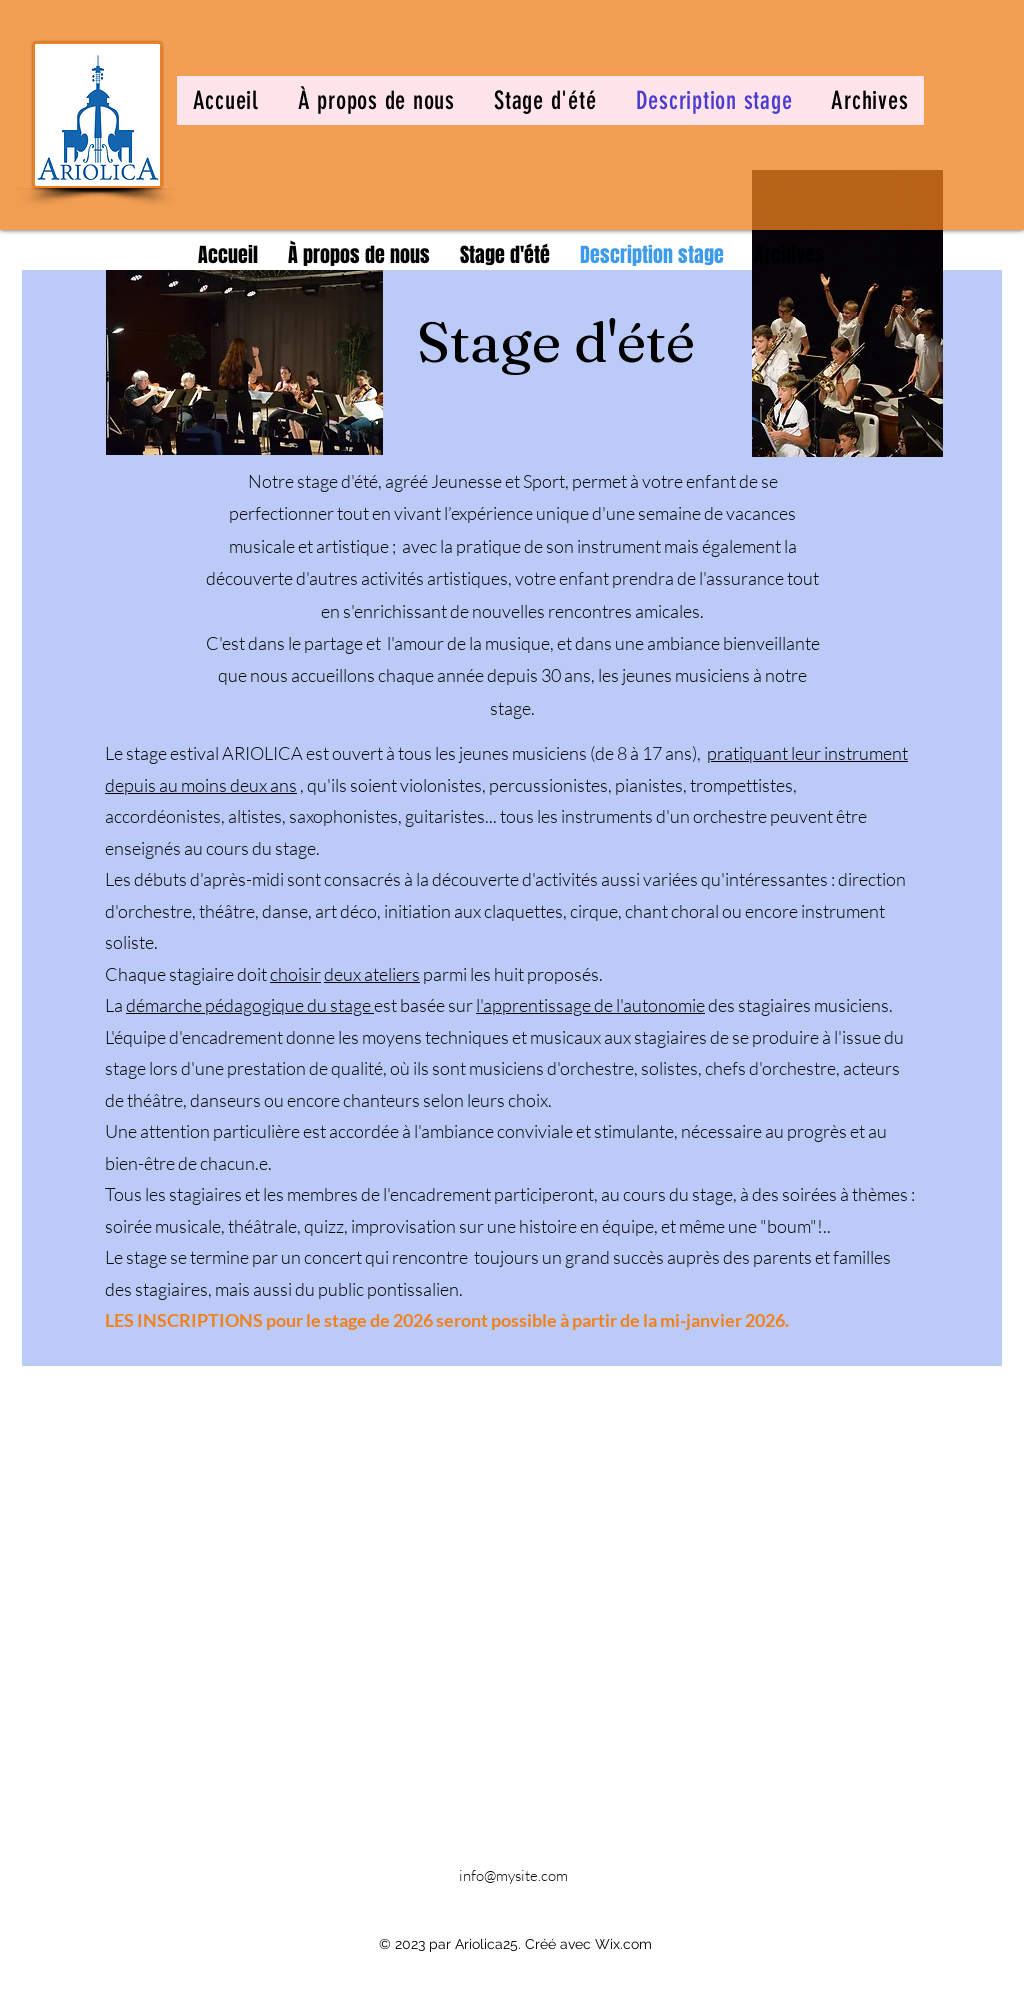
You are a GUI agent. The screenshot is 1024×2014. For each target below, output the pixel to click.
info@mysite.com (513, 1875)
